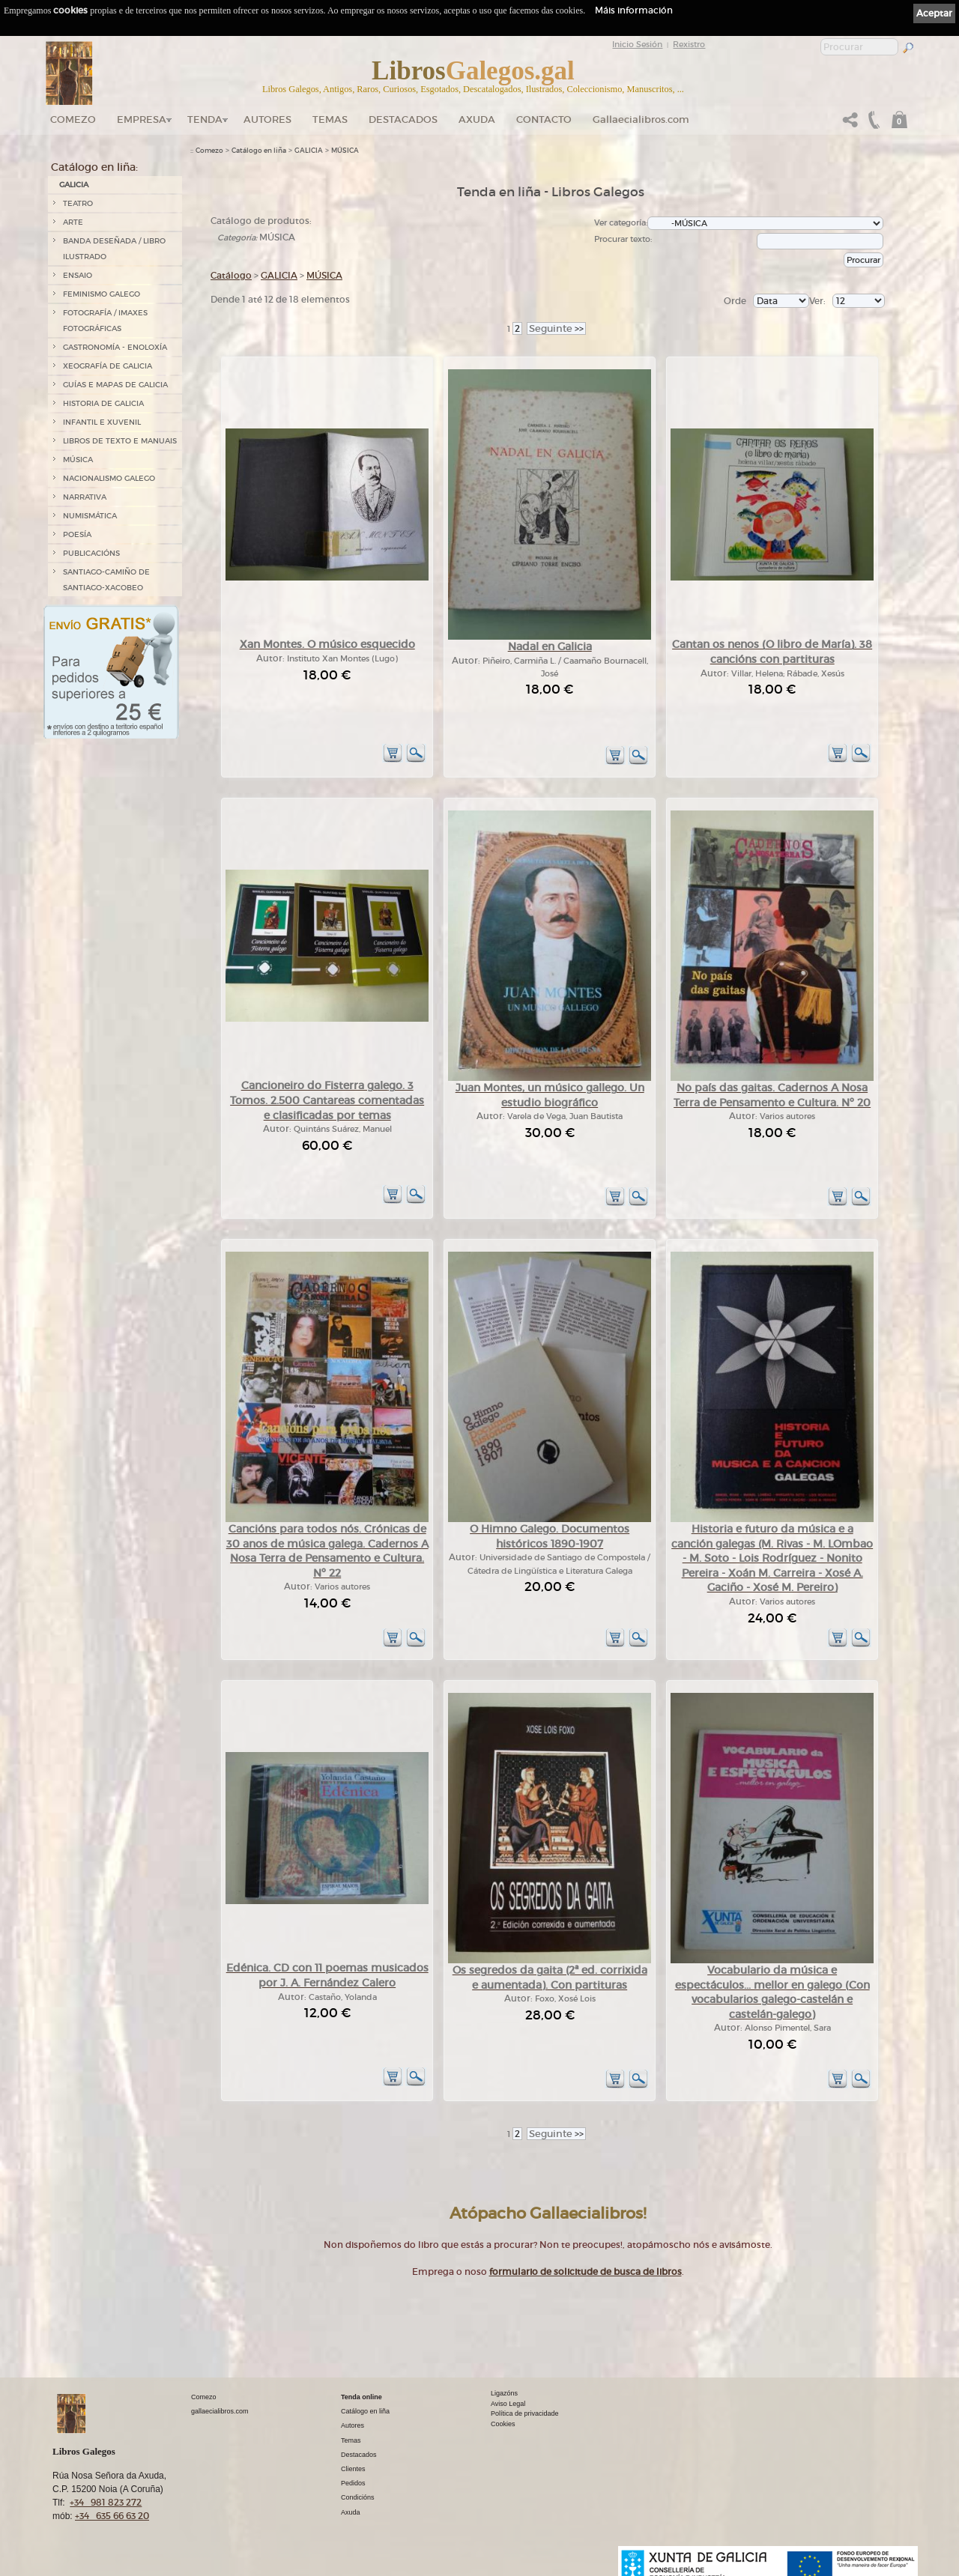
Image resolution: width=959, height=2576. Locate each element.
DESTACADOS (403, 119)
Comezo (73, 119)
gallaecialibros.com (220, 2411)
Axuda (477, 119)
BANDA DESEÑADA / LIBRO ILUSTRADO (114, 248)
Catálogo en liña (259, 150)
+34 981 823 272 (106, 2502)
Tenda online (361, 2397)
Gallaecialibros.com (641, 119)
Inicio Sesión (637, 44)
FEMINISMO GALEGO (101, 294)
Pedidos (353, 2483)
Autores (267, 119)
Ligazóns (504, 2393)
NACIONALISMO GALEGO (109, 478)
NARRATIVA (84, 497)
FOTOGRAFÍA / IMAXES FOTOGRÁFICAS (105, 320)
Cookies (503, 2424)
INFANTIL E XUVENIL (102, 422)
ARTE (73, 222)
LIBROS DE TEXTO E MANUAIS (120, 441)
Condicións (358, 2497)
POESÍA (77, 534)
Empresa (141, 119)
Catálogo (231, 275)
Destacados (359, 2454)
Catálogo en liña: (94, 167)
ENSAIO (77, 275)
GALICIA (73, 185)
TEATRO (78, 203)
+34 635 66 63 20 (112, 2515)
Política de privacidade (525, 2413)
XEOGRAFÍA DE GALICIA (107, 366)
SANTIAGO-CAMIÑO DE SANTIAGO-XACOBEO (106, 580)
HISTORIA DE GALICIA (103, 403)
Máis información (634, 10)
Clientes (353, 2469)
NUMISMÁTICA (90, 516)
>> (556, 328)
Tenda (205, 119)
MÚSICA (78, 459)
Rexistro (689, 44)
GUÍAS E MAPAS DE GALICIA (115, 385)
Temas (330, 119)
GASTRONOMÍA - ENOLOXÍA (115, 347)
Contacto (544, 119)
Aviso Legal (508, 2403)
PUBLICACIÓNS (91, 553)
